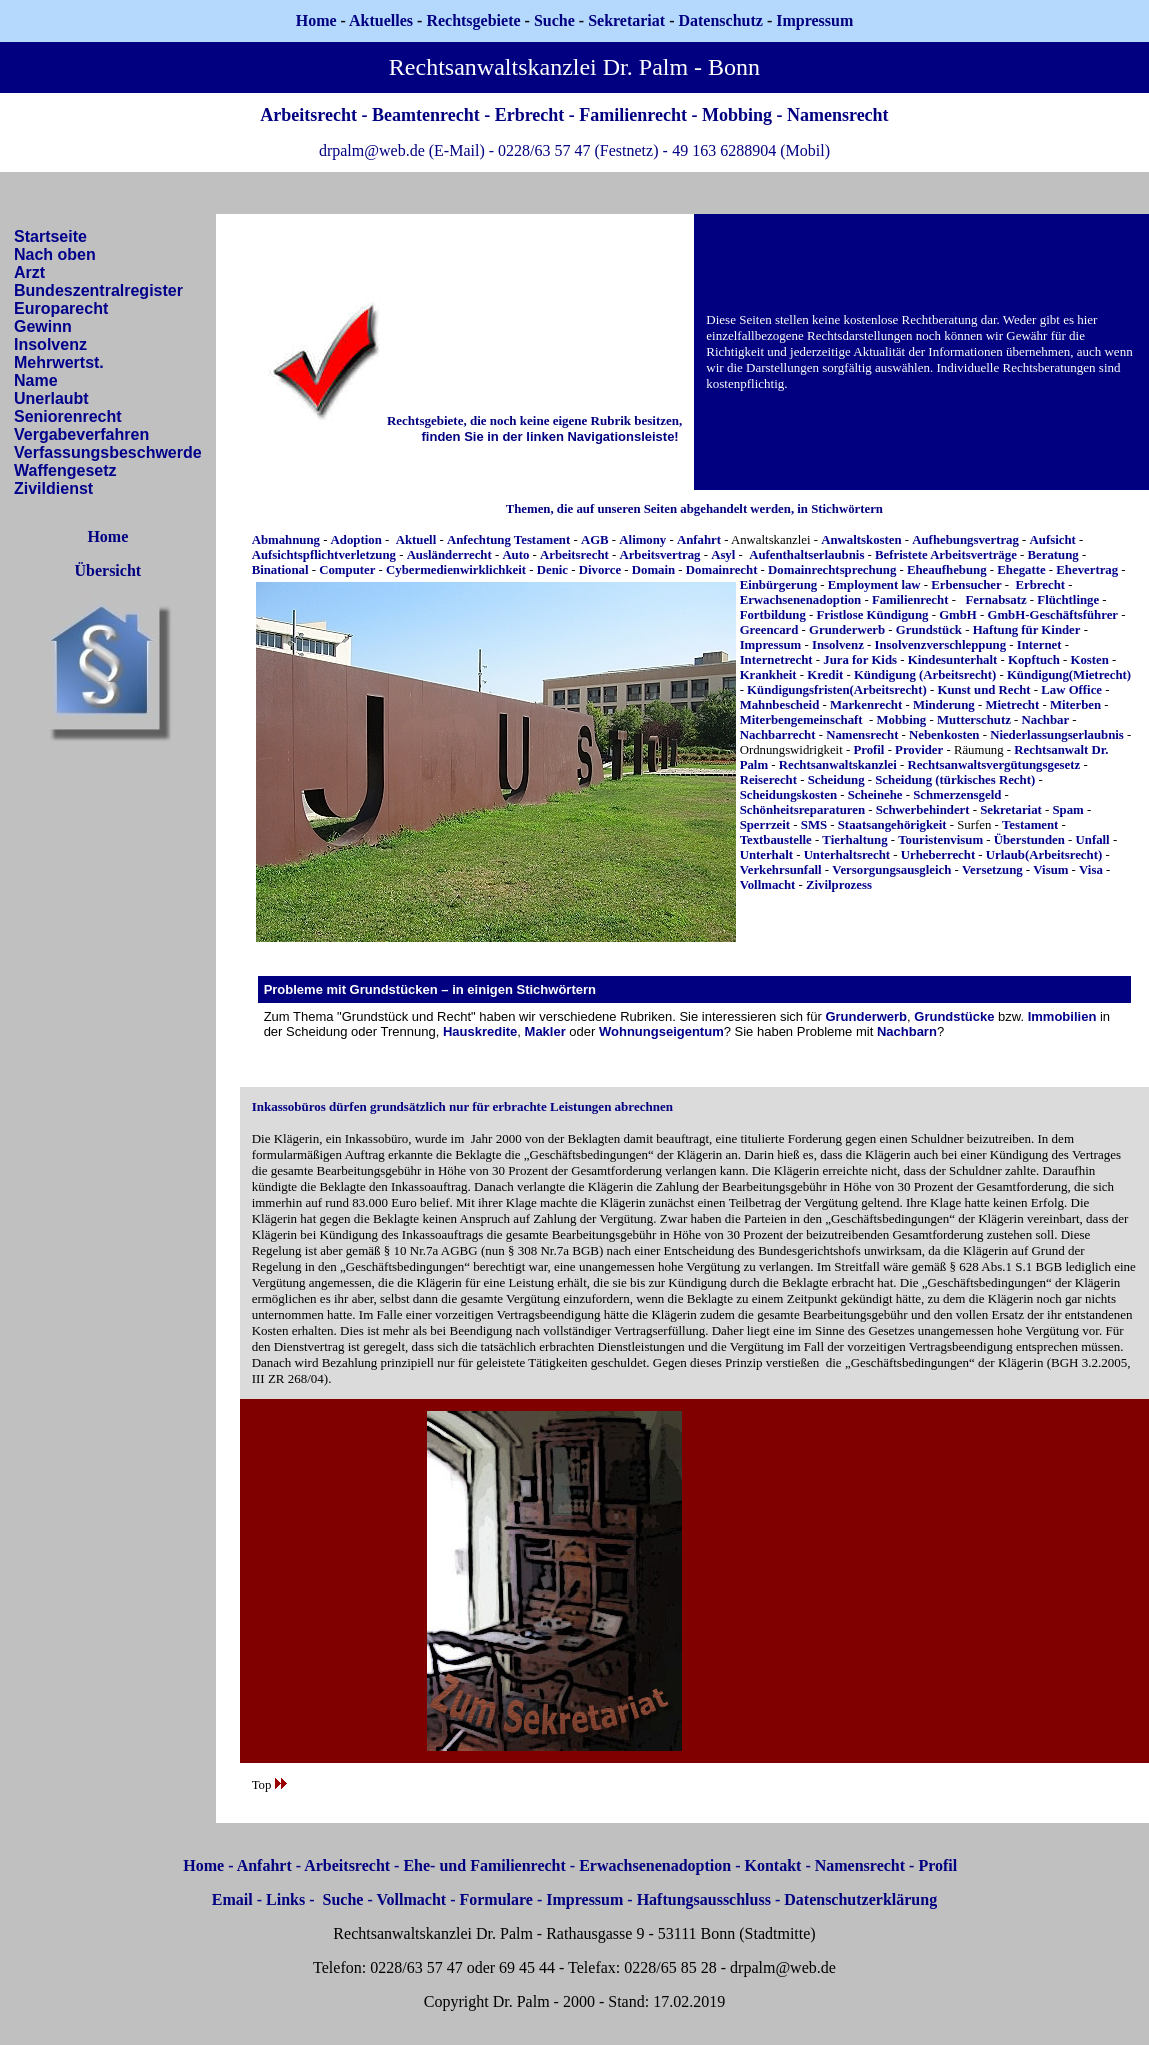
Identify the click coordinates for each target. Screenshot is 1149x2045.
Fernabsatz (996, 600)
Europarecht (61, 308)
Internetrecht (776, 660)
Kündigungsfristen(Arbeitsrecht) (837, 690)
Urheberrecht (938, 855)
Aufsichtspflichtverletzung (324, 555)
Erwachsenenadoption (801, 600)
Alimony (642, 540)
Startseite (50, 236)
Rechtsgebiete (473, 20)
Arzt (29, 272)
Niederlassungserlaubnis (1057, 735)
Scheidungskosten (788, 795)
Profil (868, 750)
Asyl (723, 555)
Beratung (1053, 555)
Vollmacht (768, 885)
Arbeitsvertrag (659, 555)
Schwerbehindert (923, 810)
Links (285, 1899)
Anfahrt (699, 540)
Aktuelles (381, 20)
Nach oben (55, 254)
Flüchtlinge (1068, 600)
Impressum (771, 645)
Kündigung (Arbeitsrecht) (925, 675)
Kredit (825, 675)
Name (36, 380)
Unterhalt (766, 855)
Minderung (944, 705)
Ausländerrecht (449, 555)
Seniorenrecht (68, 416)
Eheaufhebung (947, 570)
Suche (554, 20)
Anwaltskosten (861, 540)
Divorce (600, 570)
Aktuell (416, 540)
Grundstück (929, 630)
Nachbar (1046, 720)
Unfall (1093, 840)
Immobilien (1062, 1016)
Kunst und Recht (983, 690)
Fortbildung (773, 615)
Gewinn (43, 326)
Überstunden (1029, 840)
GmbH (958, 615)
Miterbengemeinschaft (801, 720)
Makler (545, 1031)
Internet (1039, 645)
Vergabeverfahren (81, 434)
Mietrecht (1012, 705)
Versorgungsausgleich (891, 870)
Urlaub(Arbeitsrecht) (1044, 855)
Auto (515, 555)
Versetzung (992, 870)
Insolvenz (50, 344)
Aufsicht (1053, 540)
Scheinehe (875, 795)
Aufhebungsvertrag (965, 540)
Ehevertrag (1087, 570)
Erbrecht (1041, 585)
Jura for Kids (860, 660)
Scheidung (836, 780)
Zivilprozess (839, 885)
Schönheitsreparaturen (802, 810)
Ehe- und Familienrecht (484, 1865)
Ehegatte (1021, 570)
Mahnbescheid (780, 705)
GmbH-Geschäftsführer (1052, 615)
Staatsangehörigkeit (892, 825)
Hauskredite (480, 1031)
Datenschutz (720, 20)
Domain (653, 570)
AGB (595, 540)
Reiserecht (768, 780)
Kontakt (773, 1865)
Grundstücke (954, 1016)
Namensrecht (862, 735)
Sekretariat (628, 20)
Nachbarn (907, 1031)
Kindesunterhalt (953, 660)
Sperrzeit (765, 825)
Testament (1030, 825)
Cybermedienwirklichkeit (456, 570)
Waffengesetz (65, 470)
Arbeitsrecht (574, 555)
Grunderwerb (847, 630)
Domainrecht (722, 570)
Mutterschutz (974, 720)
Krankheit (768, 675)
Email (232, 1899)
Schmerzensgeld (957, 795)
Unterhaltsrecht (847, 855)
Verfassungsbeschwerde (108, 452)
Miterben (1075, 705)
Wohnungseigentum (661, 1031)
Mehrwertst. (59, 362)
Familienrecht (910, 600)
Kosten (1090, 660)
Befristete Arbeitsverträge (947, 555)
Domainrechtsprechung (832, 570)
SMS (814, 825)
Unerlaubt (51, 398)
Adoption (356, 540)
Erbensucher (966, 585)
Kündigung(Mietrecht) (1069, 675)
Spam (1067, 810)
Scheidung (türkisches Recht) (955, 780)
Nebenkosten (944, 735)
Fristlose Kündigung (872, 615)
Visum (1050, 870)
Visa (1091, 870)
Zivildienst (53, 488)
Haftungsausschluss (704, 1899)
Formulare (495, 1899)
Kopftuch (1034, 660)
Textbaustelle (776, 840)
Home (316, 20)
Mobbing (901, 720)
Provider (919, 750)
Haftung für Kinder (1027, 630)
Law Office (1071, 690)
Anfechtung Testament (508, 540)
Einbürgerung (779, 585)
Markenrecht (866, 705)
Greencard (769, 630)
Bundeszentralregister (98, 290)
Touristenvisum (940, 840)
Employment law (873, 585)
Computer (347, 570)
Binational (280, 570)
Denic (552, 570)
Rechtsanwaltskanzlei (838, 765)
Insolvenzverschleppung (941, 645)
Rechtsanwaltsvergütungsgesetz (993, 765)
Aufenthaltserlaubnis (806, 555)
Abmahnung (286, 540)
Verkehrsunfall (781, 870)
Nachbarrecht (778, 735)
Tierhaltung (854, 840)
